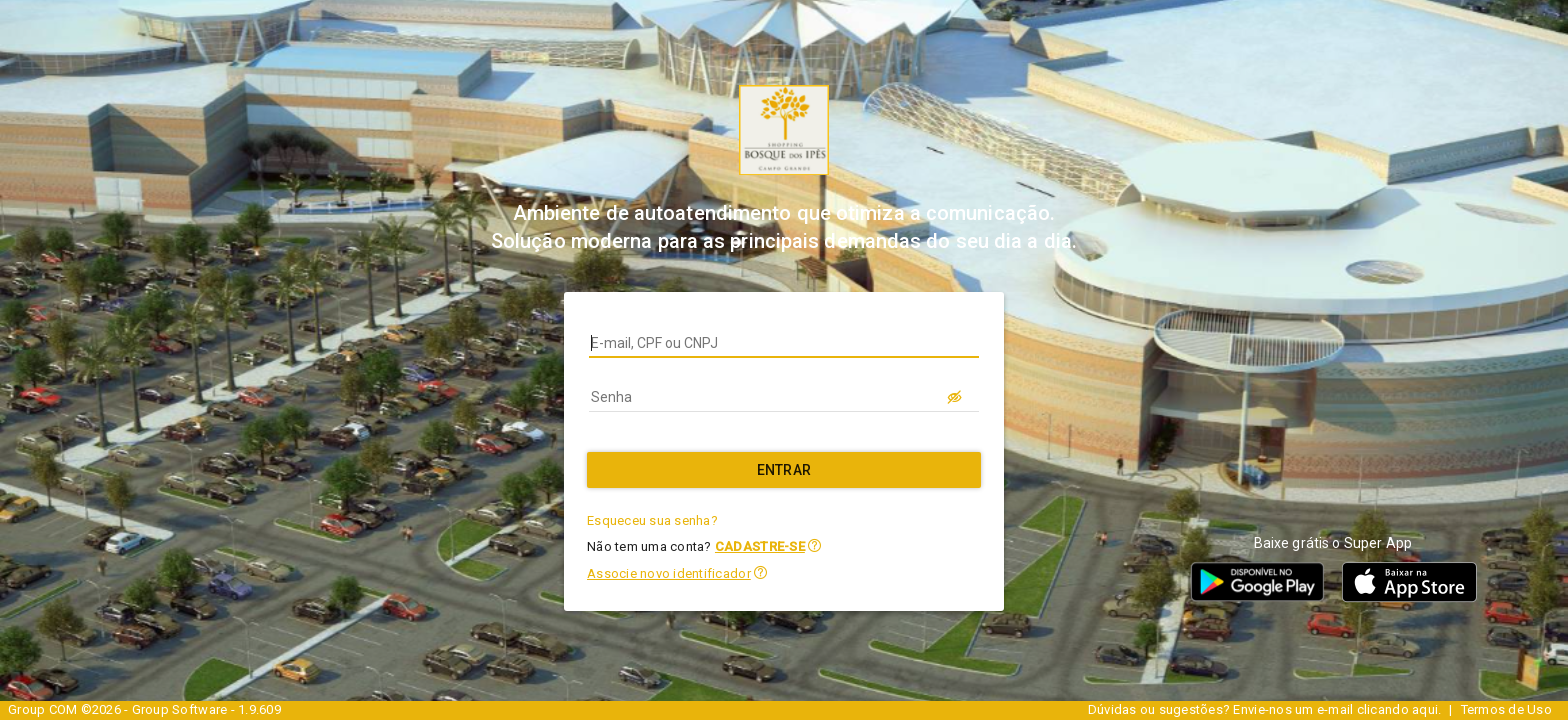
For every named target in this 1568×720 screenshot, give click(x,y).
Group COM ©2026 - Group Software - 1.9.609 (144, 709)
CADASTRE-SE (760, 546)
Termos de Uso (1506, 709)
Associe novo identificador (669, 573)
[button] (814, 545)
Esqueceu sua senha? (652, 520)
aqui (1425, 709)
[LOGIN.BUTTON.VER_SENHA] (955, 397)
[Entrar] (784, 470)
